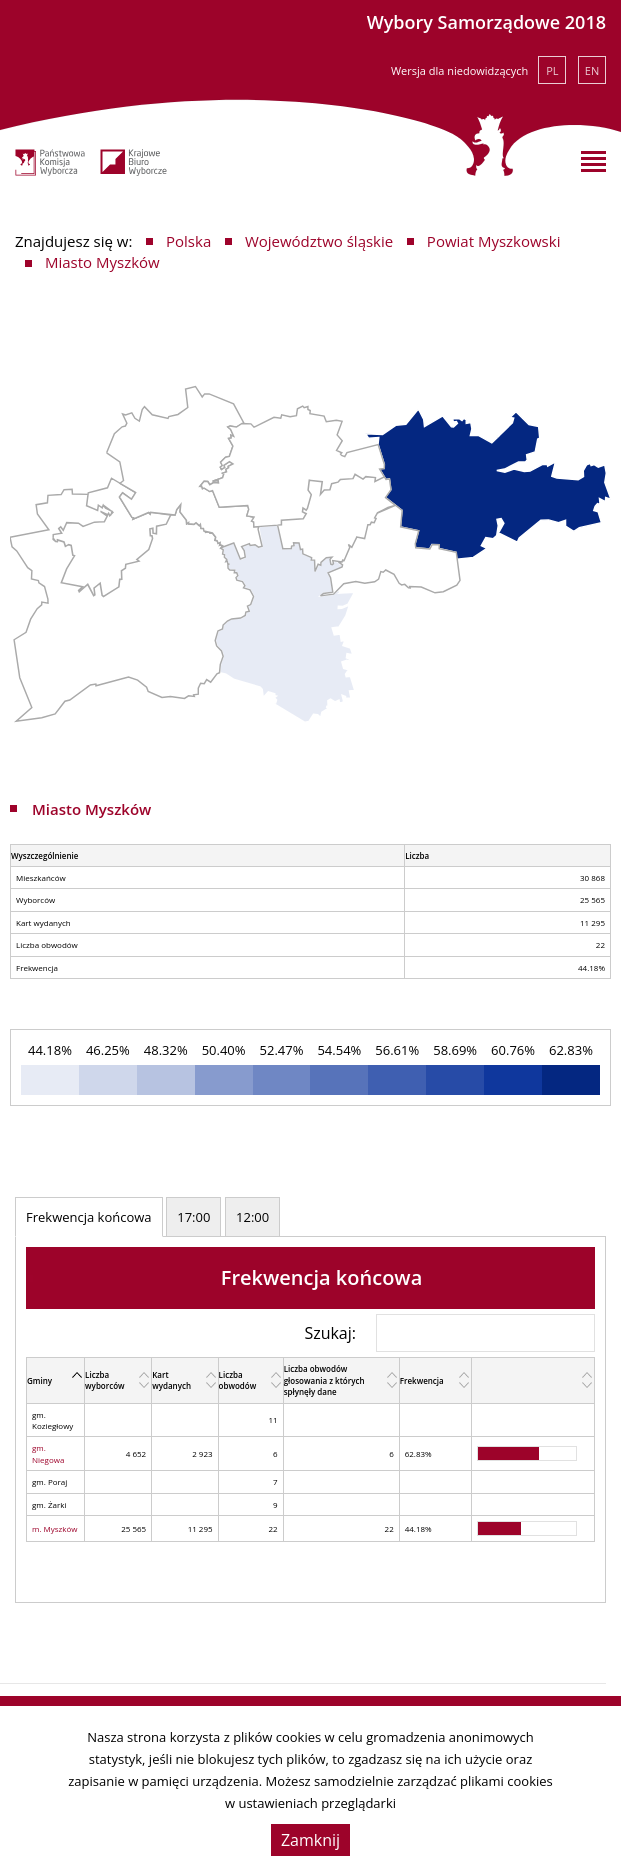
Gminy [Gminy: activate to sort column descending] (39, 1380)
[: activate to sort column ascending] (532, 1380)
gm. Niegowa (48, 1453)
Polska (188, 241)
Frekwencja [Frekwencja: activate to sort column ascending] (422, 1380)
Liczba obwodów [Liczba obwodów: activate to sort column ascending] (238, 1380)
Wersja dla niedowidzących (459, 70)
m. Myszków (55, 1528)
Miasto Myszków (102, 262)
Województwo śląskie (319, 241)
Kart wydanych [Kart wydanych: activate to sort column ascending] (171, 1380)
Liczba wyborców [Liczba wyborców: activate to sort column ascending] (105, 1380)
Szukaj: (449, 1333)
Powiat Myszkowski (494, 241)
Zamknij (310, 1840)
